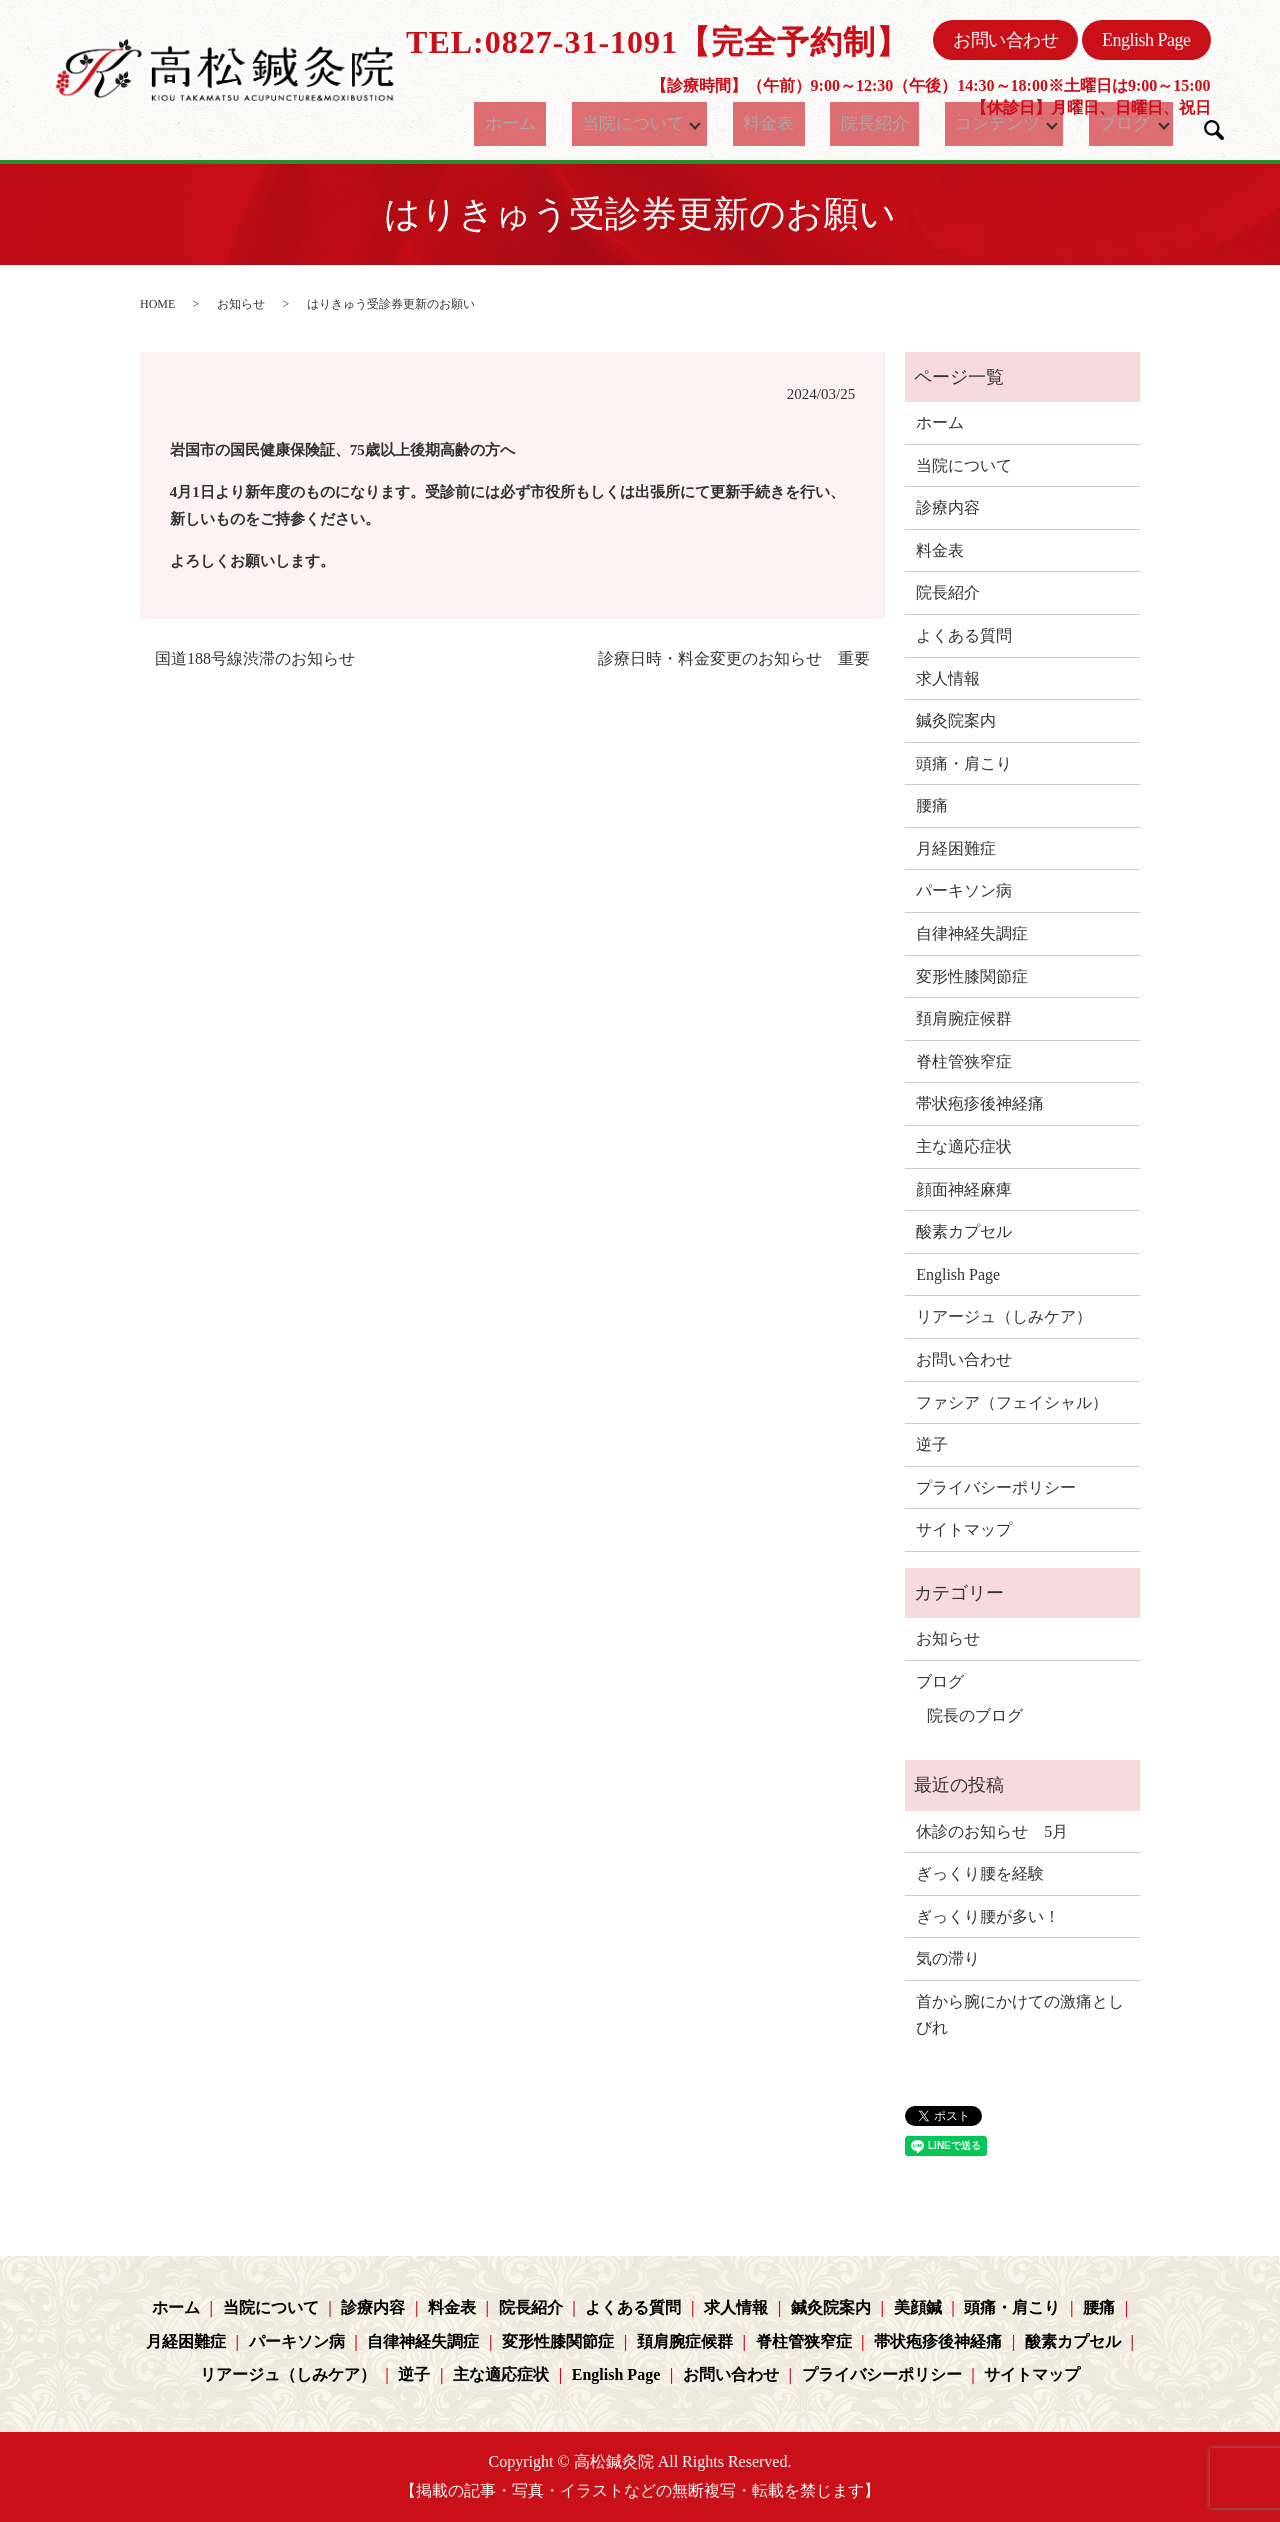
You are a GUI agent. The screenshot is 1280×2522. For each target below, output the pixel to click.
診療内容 (948, 507)
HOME (157, 304)
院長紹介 (870, 124)
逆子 (932, 1444)
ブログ (1110, 124)
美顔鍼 (918, 2307)
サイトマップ (964, 1529)
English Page (1146, 40)
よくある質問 (964, 635)
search (1214, 130)
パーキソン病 (964, 890)
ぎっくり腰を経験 (980, 1873)
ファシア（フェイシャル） (1012, 1402)
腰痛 (932, 805)
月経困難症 (956, 848)
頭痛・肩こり (964, 763)
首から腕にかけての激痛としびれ (1020, 2014)
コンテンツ (977, 124)
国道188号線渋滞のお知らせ (255, 658)
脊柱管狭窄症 (964, 1061)
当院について (639, 124)
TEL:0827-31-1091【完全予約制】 (657, 42)
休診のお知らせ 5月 (992, 1831)
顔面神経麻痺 (964, 1189)
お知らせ (241, 304)
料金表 (781, 124)
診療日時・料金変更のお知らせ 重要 (734, 658)
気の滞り (948, 1958)
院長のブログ (975, 1715)
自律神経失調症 (972, 933)
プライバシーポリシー (996, 1487)
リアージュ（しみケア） (1004, 1316)
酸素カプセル (964, 1231)
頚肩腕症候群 (964, 1018)
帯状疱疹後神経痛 (980, 1103)
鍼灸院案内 (956, 720)
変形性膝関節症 (972, 976)
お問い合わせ (1005, 40)
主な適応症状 (964, 1146)
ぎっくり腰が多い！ (988, 1916)
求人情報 (948, 678)
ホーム (532, 124)
